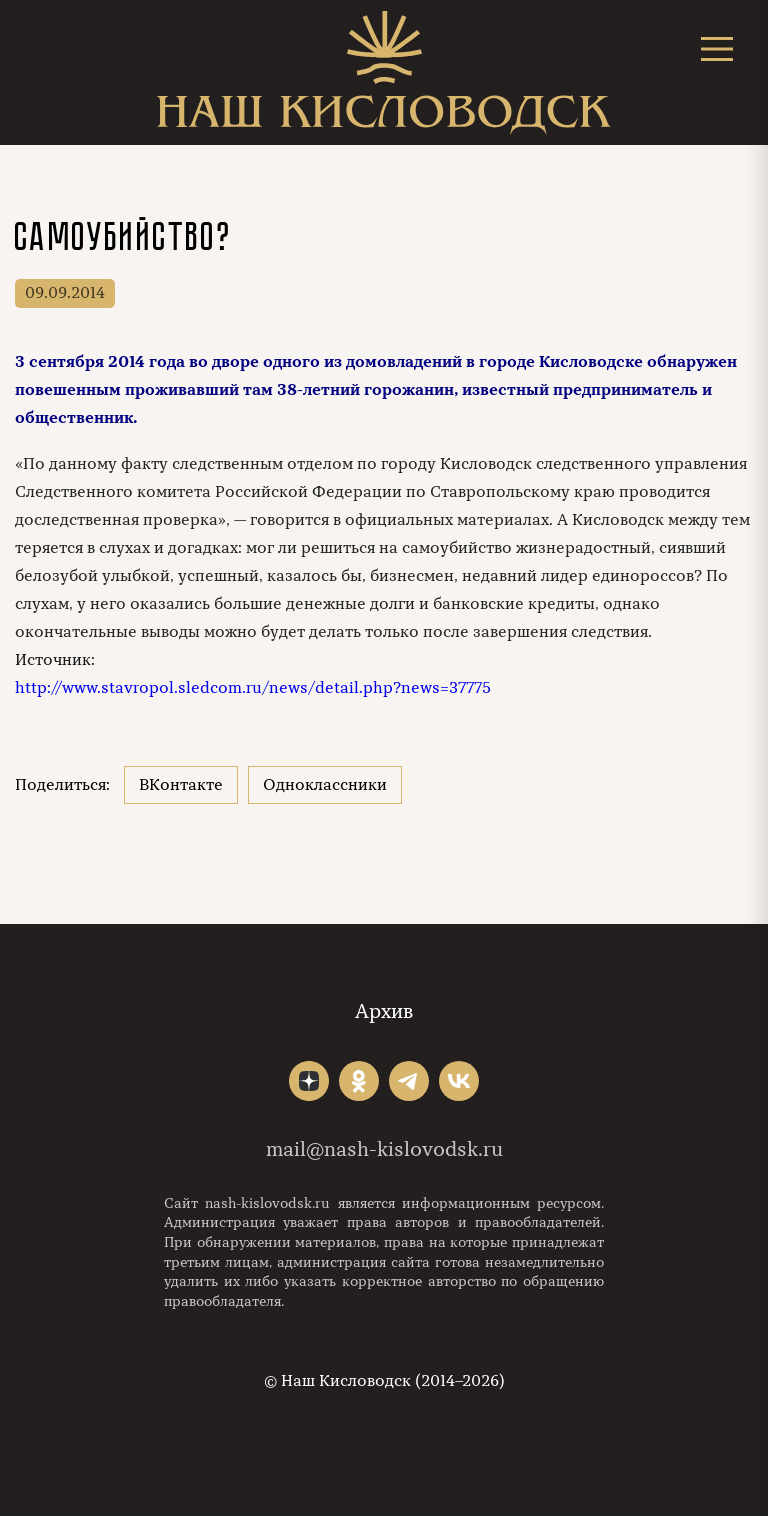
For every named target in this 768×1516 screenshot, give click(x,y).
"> (309, 1081)
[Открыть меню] (717, 48)
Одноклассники (325, 785)
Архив (384, 1011)
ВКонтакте (181, 785)
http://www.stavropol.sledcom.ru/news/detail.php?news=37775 (253, 688)
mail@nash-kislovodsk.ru (384, 1149)
